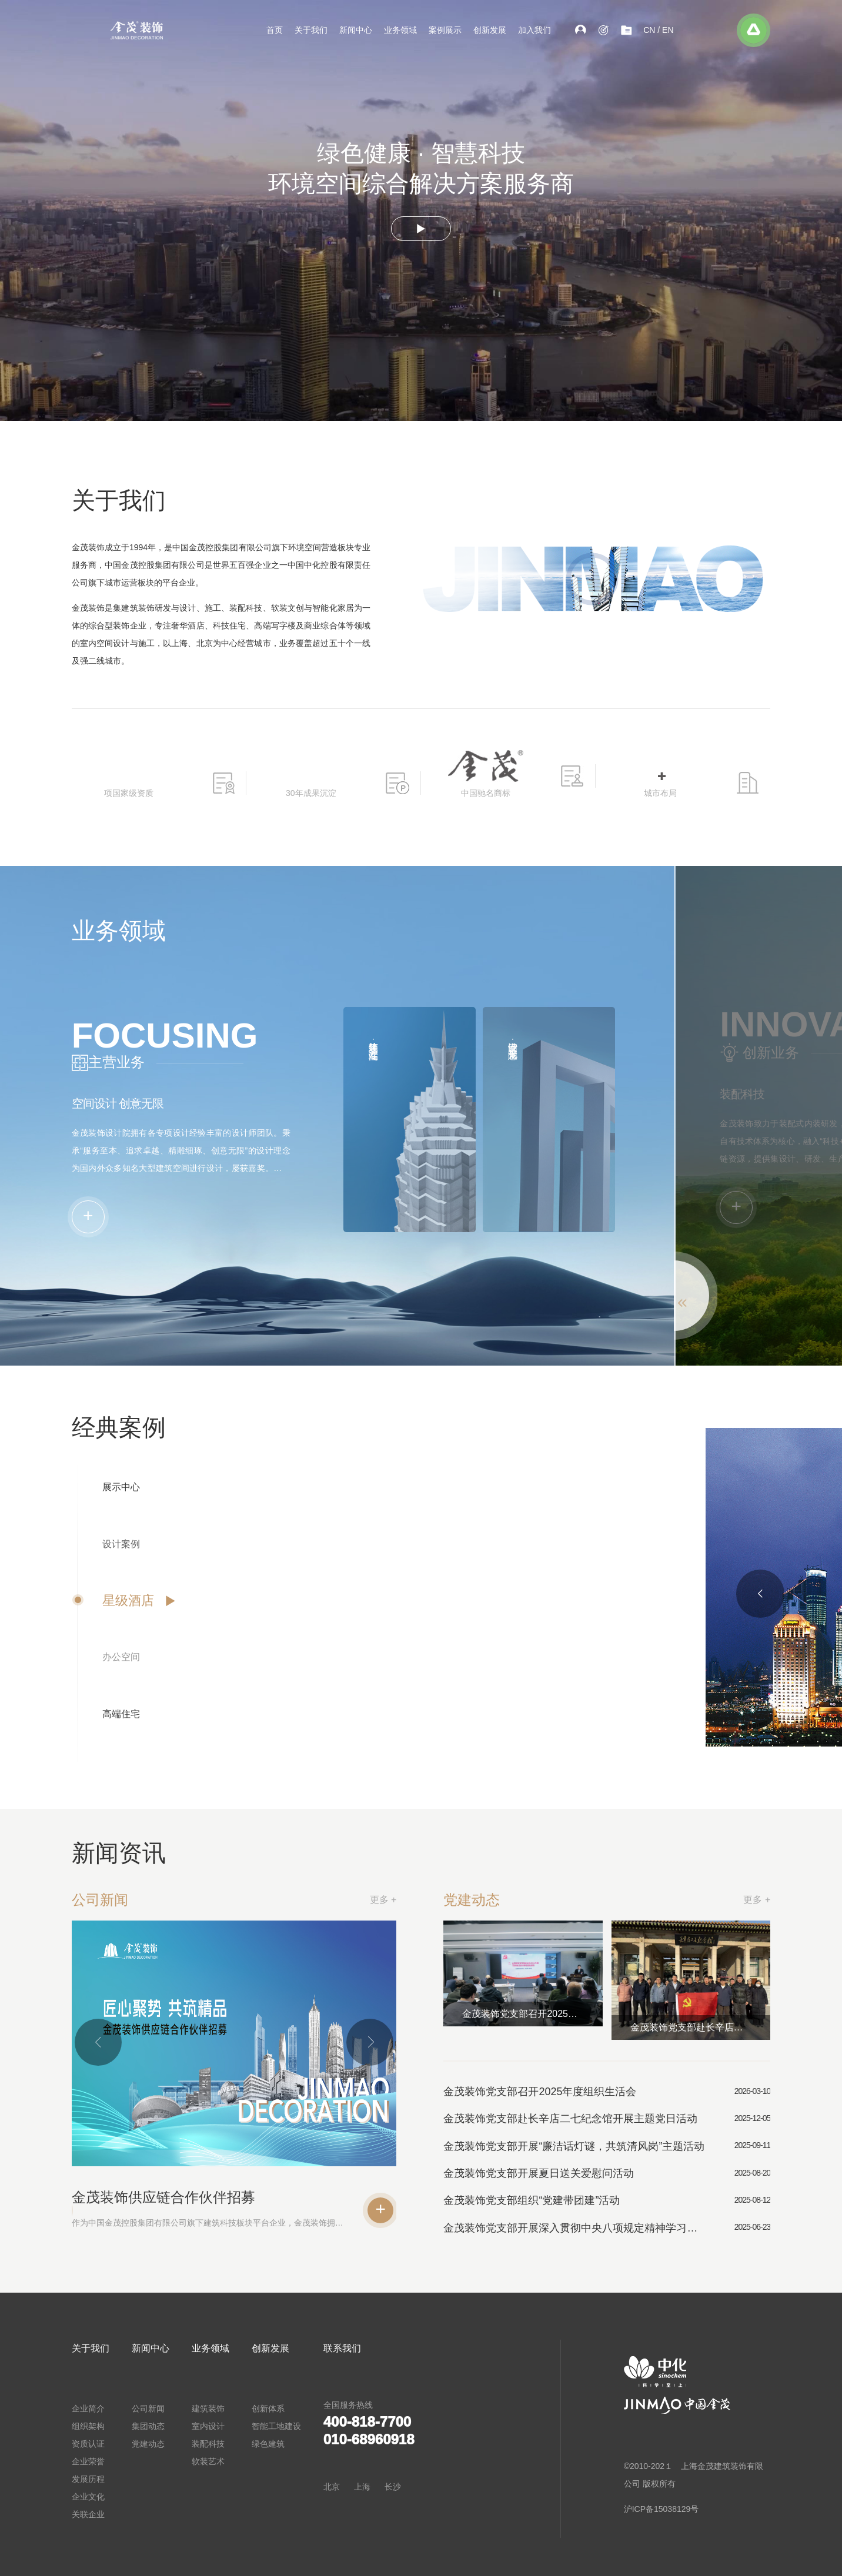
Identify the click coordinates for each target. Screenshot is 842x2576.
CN (649, 30)
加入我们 (534, 30)
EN (667, 30)
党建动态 (148, 2443)
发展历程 (88, 2479)
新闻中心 (355, 30)
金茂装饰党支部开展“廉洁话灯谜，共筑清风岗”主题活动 (630, 2146)
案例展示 (445, 30)
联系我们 (342, 2348)
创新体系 (268, 2408)
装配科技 (208, 2443)
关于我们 (311, 30)
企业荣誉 (88, 2461)
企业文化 (88, 2496)
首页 (274, 30)
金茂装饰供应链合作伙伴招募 (114, 2197)
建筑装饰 (208, 2408)
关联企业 (88, 2514)
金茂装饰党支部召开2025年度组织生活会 (589, 2014)
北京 (331, 2486)
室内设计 (208, 2426)
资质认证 (88, 2443)
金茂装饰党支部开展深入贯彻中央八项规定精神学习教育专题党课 (631, 2228)
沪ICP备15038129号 (661, 2509)
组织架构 (88, 2426)
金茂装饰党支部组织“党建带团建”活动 (588, 2200)
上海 (362, 2486)
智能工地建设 (276, 2426)
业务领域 (400, 30)
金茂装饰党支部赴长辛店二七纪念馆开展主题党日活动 (757, 2027)
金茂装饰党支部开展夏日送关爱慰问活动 (595, 2173)
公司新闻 (148, 2408)
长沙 (393, 2486)
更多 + (333, 1900)
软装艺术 (208, 2461)
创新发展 (489, 30)
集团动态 (148, 2426)
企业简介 (88, 2408)
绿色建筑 (268, 2443)
